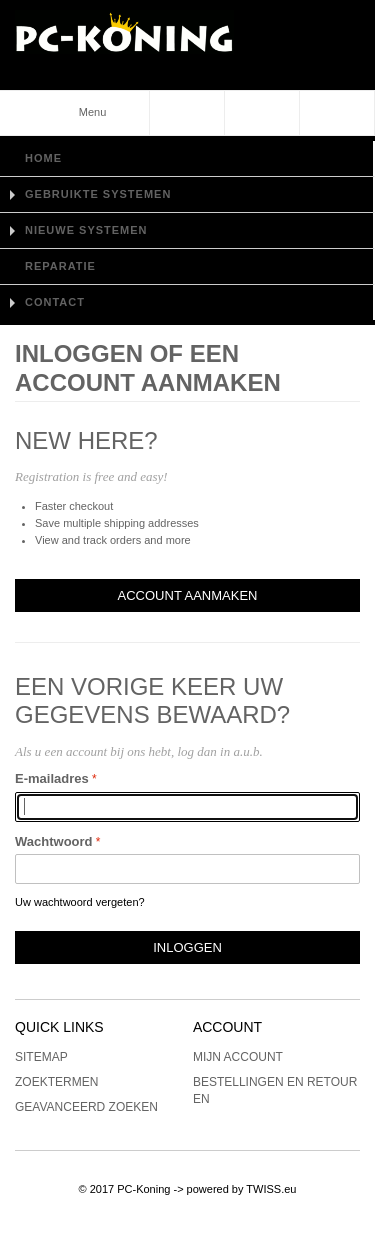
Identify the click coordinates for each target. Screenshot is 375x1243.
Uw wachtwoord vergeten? (80, 902)
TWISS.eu (271, 1189)
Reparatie (60, 266)
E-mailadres (52, 778)
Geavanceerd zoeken (86, 1107)
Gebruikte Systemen (98, 194)
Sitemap (41, 1057)
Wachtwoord (54, 841)
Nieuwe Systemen (86, 230)
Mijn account (238, 1057)
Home (43, 158)
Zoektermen (56, 1082)
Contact (55, 302)
